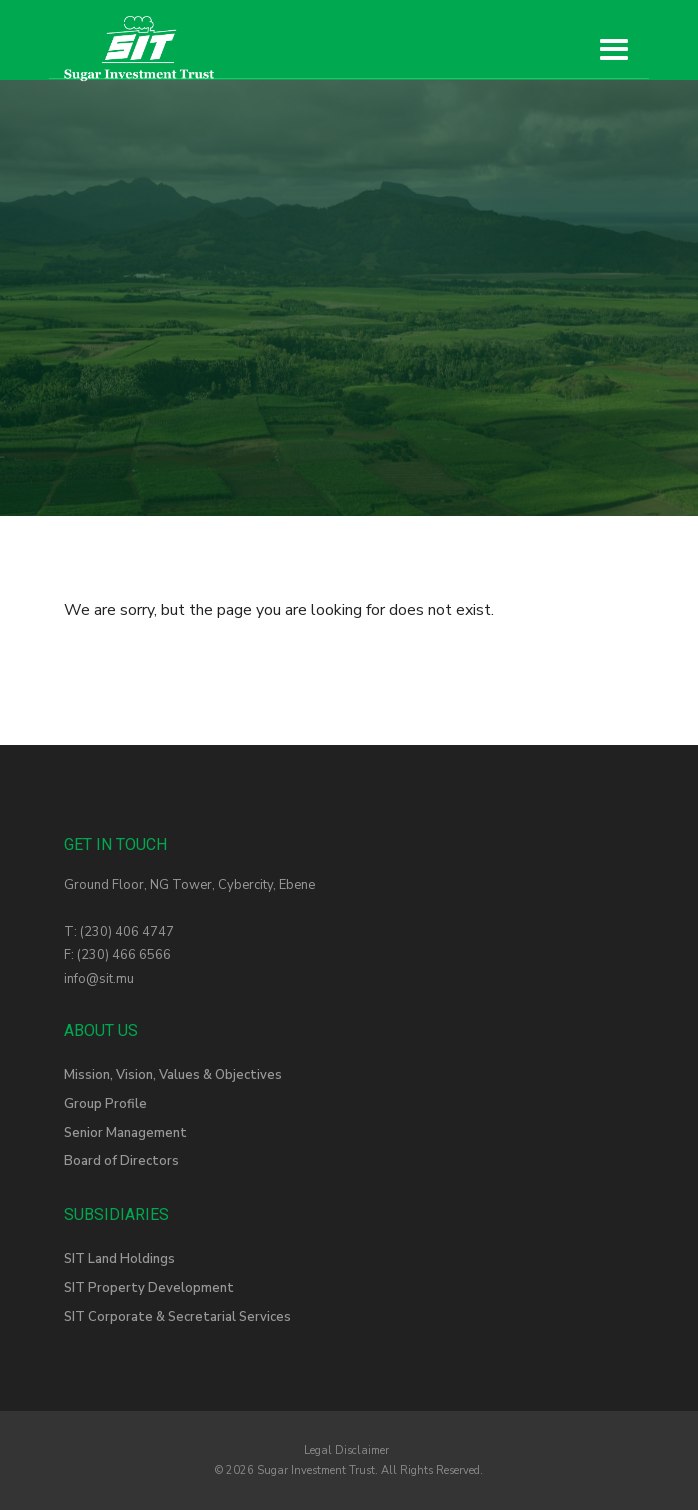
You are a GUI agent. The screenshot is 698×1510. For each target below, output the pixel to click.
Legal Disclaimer (346, 1450)
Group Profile (105, 1104)
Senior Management (125, 1133)
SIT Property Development (149, 1288)
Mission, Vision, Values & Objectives (173, 1075)
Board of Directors (121, 1161)
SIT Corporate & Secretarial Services (177, 1317)
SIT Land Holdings (119, 1259)
